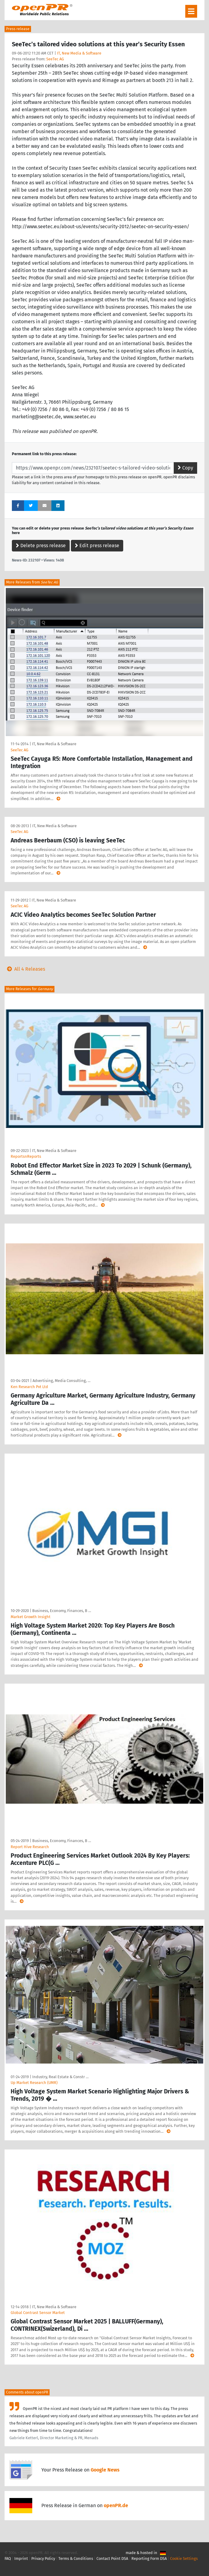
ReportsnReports (26, 1156)
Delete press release (41, 545)
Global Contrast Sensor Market (38, 2312)
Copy (185, 468)
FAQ (8, 2558)
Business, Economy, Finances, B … (61, 1610)
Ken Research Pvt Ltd (29, 1386)
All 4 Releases (25, 969)
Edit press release (97, 545)
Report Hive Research (30, 1846)
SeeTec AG (55, 59)
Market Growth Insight (31, 1616)
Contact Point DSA (112, 2558)
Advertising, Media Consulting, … (61, 1380)
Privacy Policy (43, 2558)
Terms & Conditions (75, 2558)
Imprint (21, 2558)
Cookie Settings (184, 2558)
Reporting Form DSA (149, 2558)
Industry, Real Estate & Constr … (60, 2077)
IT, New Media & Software (79, 53)
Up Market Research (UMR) (34, 2082)
